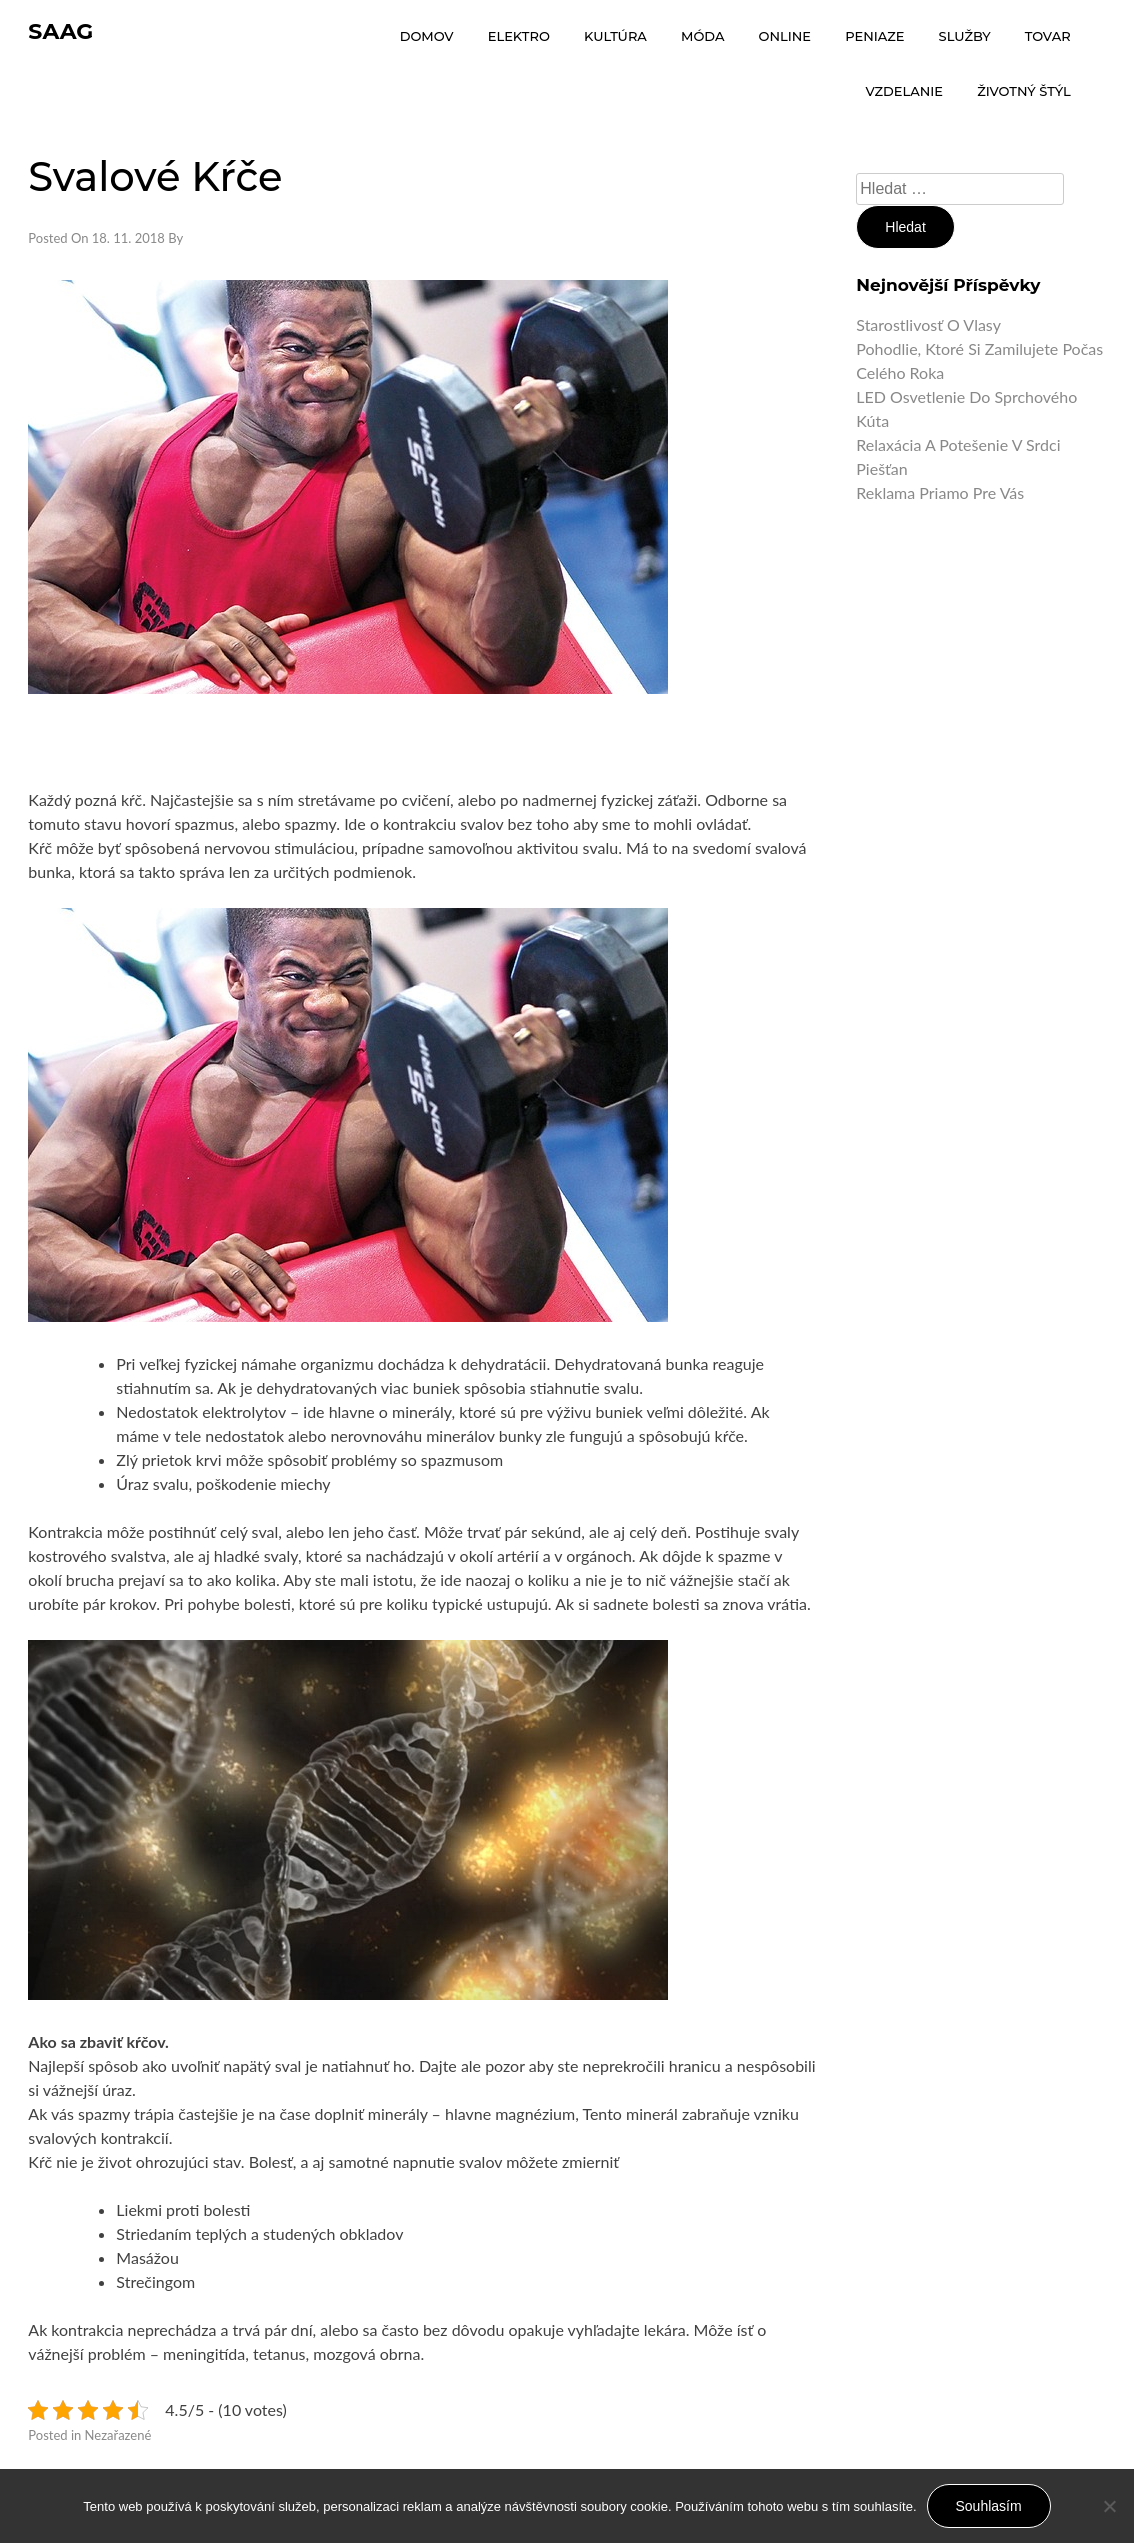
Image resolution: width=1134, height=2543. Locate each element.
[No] (1109, 2506)
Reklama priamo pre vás (940, 492)
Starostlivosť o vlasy (928, 324)
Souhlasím (989, 2506)
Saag (60, 31)
